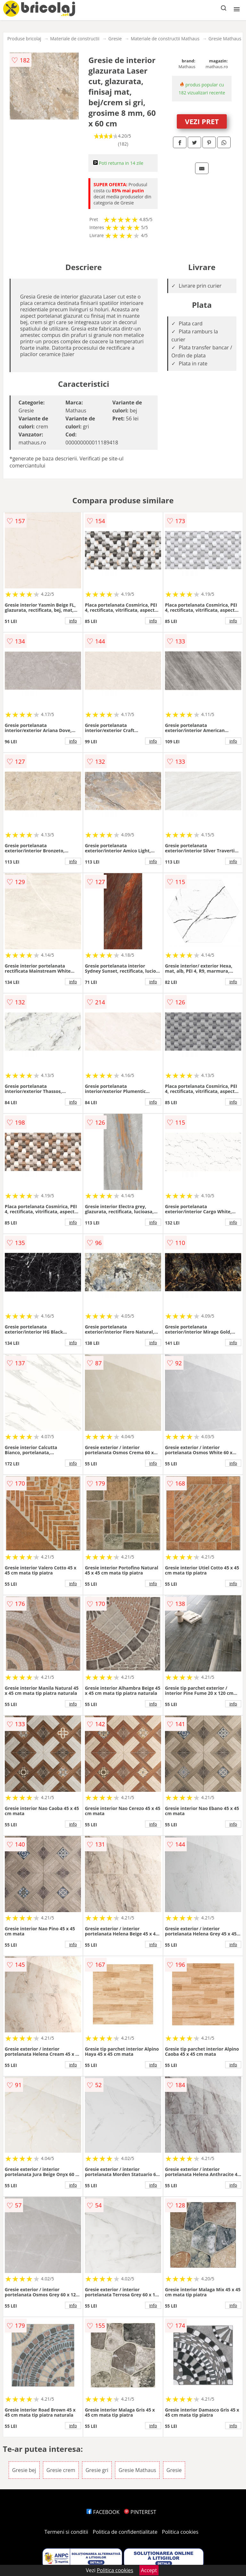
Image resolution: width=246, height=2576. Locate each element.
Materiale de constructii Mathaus (165, 39)
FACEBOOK (102, 2512)
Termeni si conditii (66, 2531)
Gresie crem (60, 2470)
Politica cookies (180, 2531)
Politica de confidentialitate (125, 2531)
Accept (149, 2570)
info (73, 621)
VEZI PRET (202, 121)
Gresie (115, 39)
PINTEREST (140, 2512)
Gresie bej (24, 2470)
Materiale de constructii (75, 39)
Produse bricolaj (24, 39)
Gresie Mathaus (225, 39)
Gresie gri (97, 2470)
